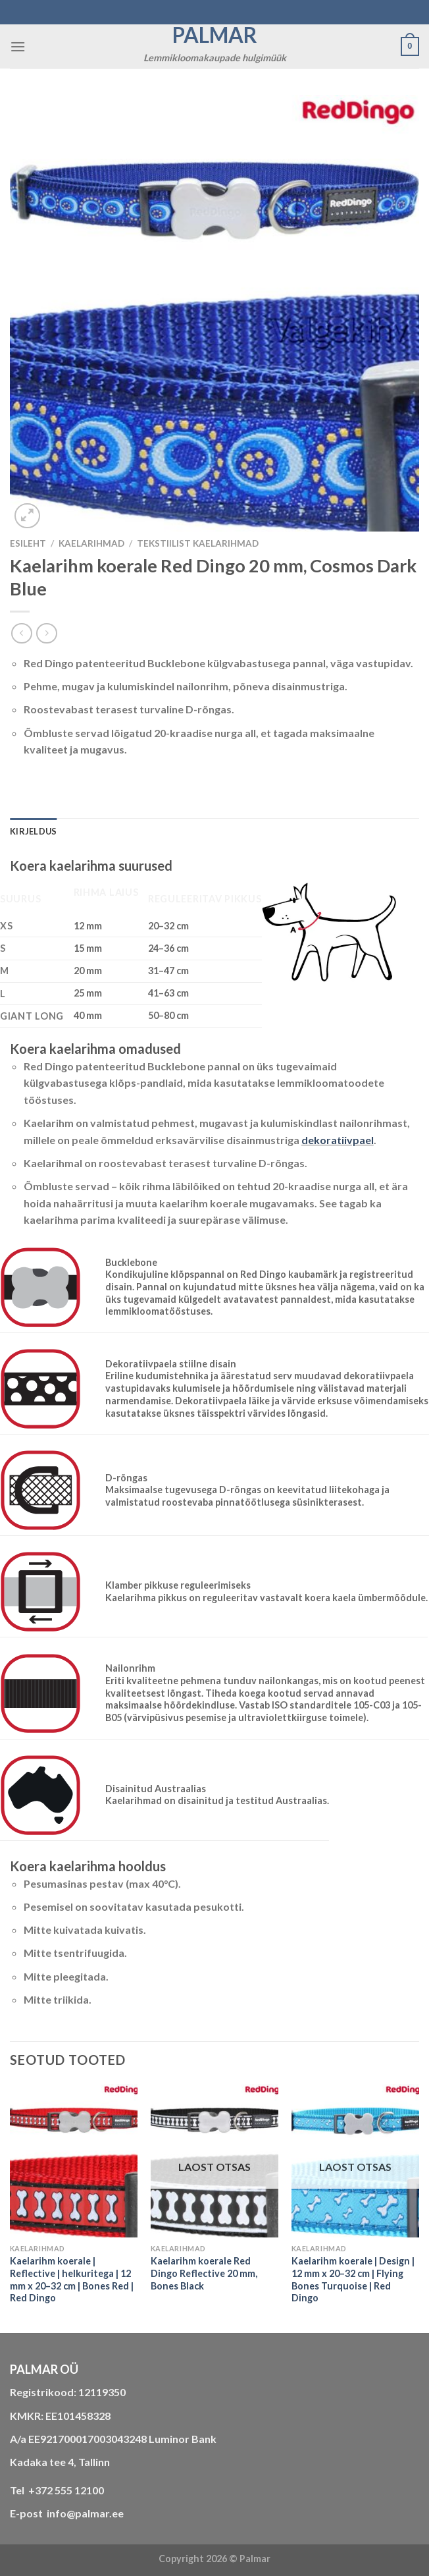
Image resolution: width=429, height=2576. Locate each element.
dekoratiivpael (337, 1140)
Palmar (214, 34)
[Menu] (18, 46)
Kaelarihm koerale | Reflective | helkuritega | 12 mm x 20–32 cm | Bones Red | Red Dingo (72, 2279)
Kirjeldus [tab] (33, 831)
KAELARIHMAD (91, 543)
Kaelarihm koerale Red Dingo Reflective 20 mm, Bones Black (204, 2273)
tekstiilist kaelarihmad (198, 543)
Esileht (28, 543)
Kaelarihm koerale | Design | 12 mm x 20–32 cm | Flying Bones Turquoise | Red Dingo (353, 2279)
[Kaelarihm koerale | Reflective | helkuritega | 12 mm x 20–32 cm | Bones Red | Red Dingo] (74, 2160)
